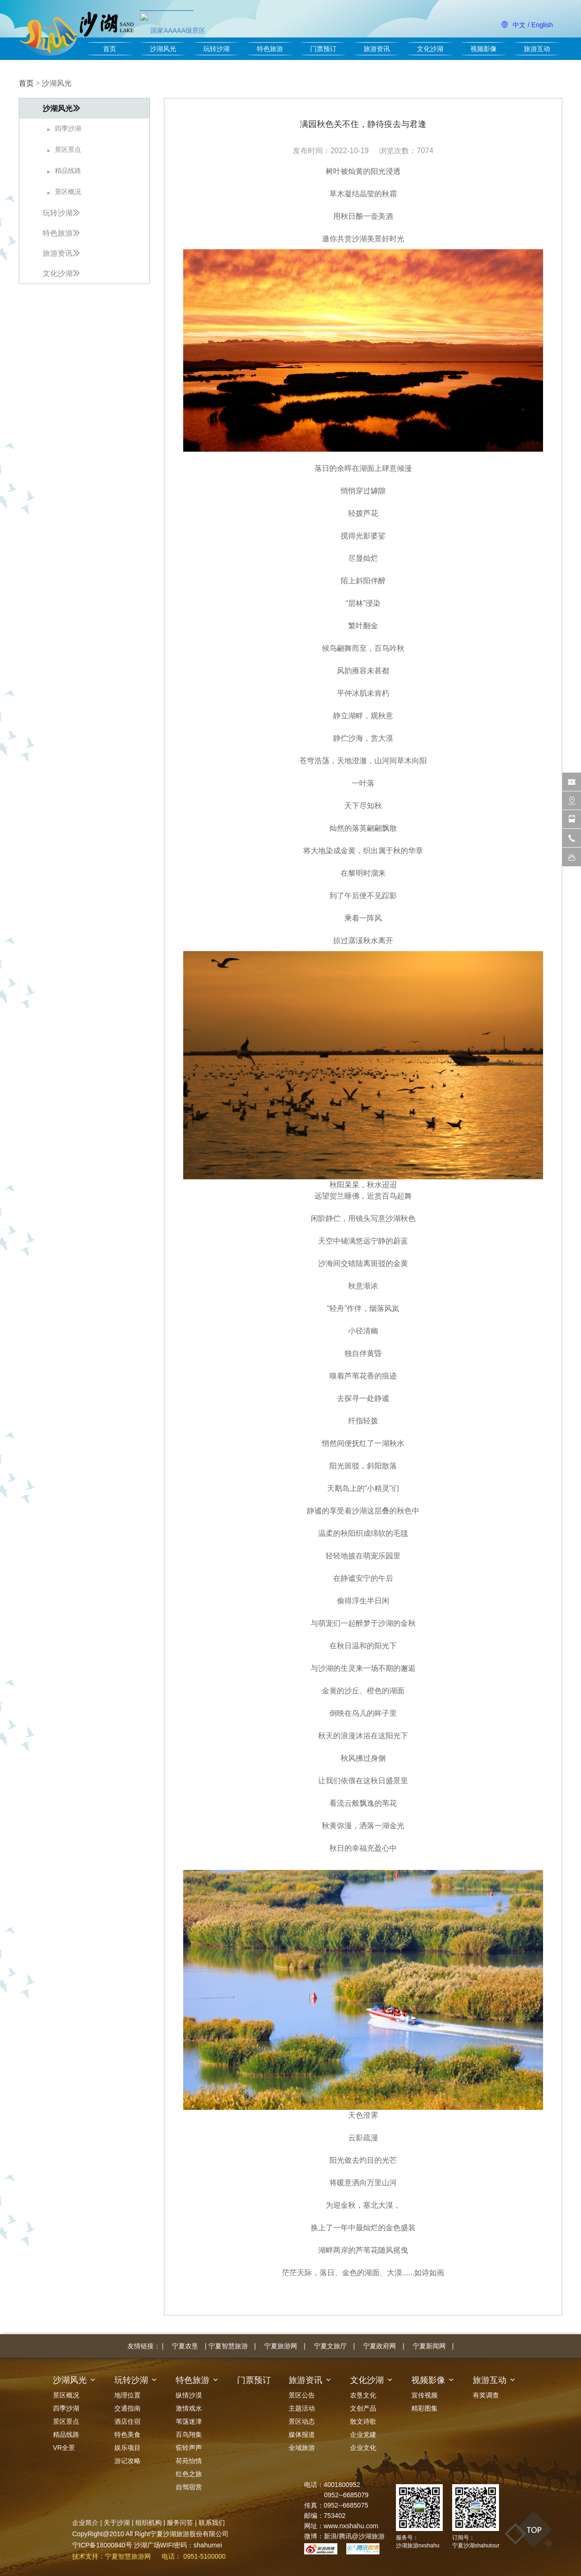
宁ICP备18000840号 (102, 2545)
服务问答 (180, 2522)
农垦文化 (363, 2395)
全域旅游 (302, 2447)
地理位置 (127, 2395)
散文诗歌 (363, 2421)
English (542, 25)
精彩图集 (424, 2408)
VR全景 (64, 2447)
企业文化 (363, 2447)
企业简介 (85, 2522)
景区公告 (302, 2395)
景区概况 (66, 2395)
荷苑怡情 (189, 2460)
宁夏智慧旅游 (228, 2346)
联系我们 (212, 2522)
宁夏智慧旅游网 (128, 2556)
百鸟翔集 (189, 2434)
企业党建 (363, 2434)
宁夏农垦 (185, 2346)
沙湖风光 (163, 48)
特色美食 (127, 2434)
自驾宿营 (189, 2487)
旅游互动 (537, 48)
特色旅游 (270, 48)
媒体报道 (302, 2434)
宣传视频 (424, 2395)
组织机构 (148, 2522)
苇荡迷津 (189, 2421)
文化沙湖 (430, 48)
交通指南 (127, 2408)
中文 (519, 25)
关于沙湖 (117, 2522)
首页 (109, 48)
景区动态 (302, 2421)
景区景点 (66, 2421)
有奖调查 (486, 2395)
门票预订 (323, 48)
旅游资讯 (377, 48)
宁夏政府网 (379, 2346)
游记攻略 (127, 2460)
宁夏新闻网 (429, 2346)
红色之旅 (189, 2474)
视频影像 (483, 48)
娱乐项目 (127, 2447)
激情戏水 (189, 2408)
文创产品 (363, 2408)
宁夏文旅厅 (330, 2346)
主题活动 (302, 2408)
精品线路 (66, 2434)
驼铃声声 (189, 2447)
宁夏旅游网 (280, 2346)
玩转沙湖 (216, 48)
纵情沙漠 (189, 2395)
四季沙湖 (66, 2408)
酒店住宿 (127, 2421)
